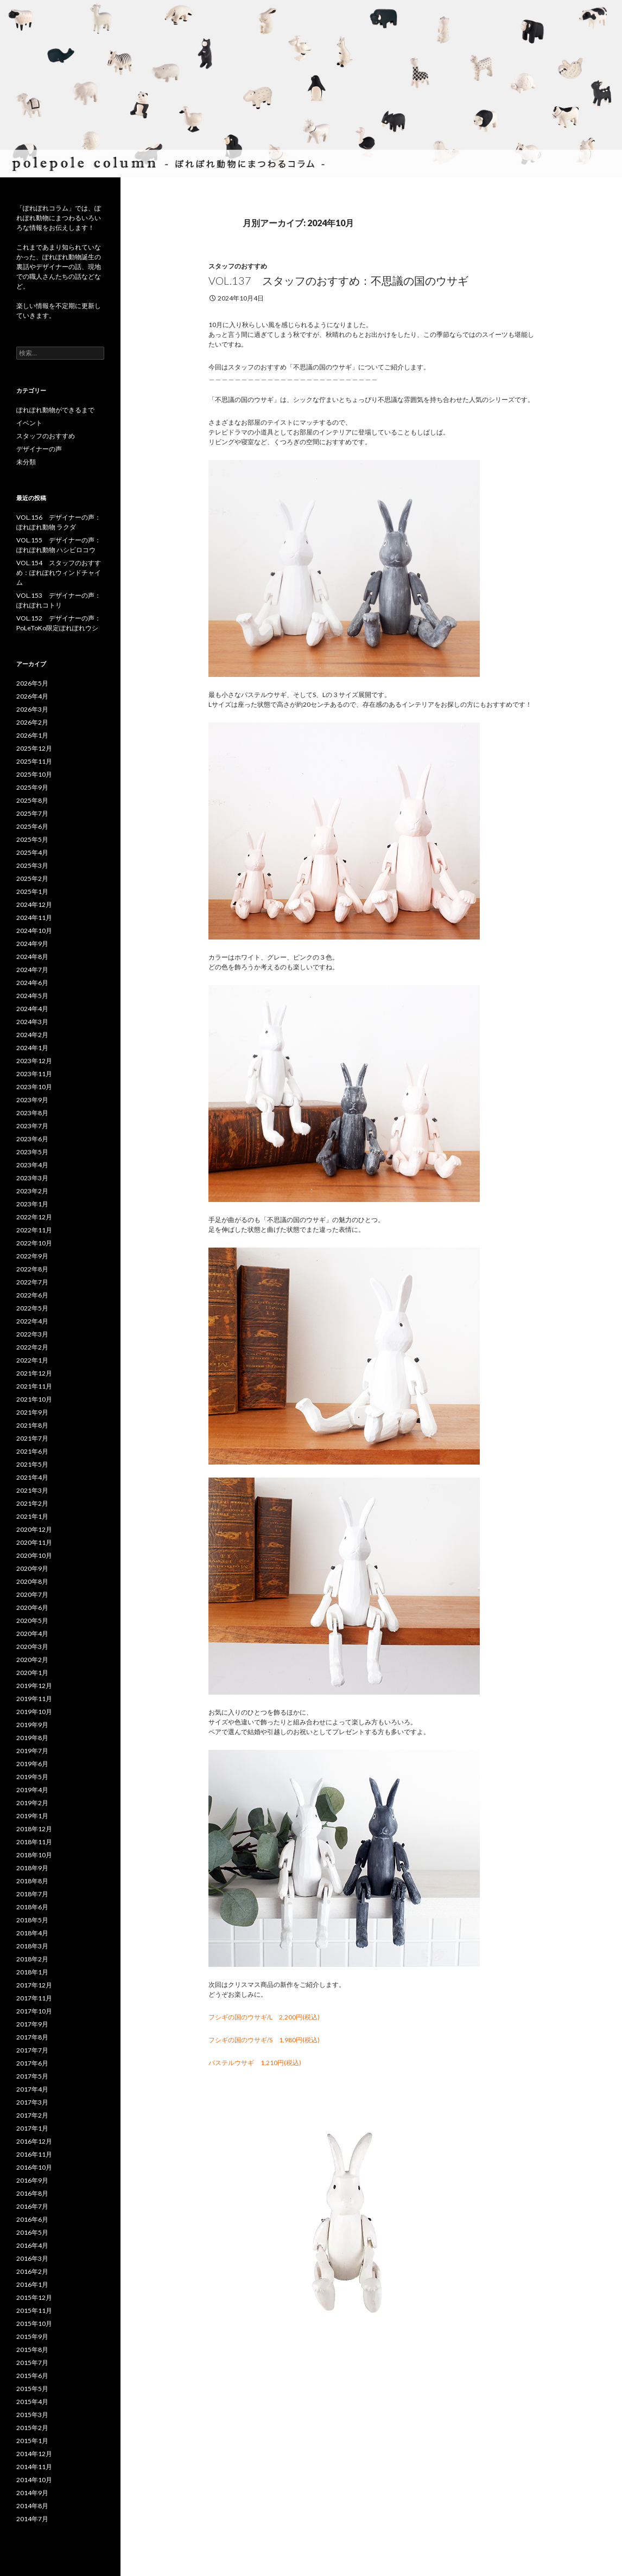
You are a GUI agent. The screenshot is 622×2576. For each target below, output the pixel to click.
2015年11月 (34, 2310)
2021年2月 (32, 1503)
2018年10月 (34, 1855)
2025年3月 (32, 865)
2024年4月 (32, 1009)
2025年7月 (32, 813)
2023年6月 (32, 1139)
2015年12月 (34, 2297)
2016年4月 (32, 2245)
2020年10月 (34, 1555)
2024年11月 (34, 917)
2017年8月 (32, 2037)
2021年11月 (34, 1386)
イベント (29, 423)
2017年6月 (32, 2063)
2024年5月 (32, 996)
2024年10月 (34, 930)
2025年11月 (34, 761)
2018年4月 (32, 1933)
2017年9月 (32, 2024)
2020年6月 (32, 1607)
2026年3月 (32, 709)
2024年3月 (32, 1022)
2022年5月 (32, 1308)
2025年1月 (32, 891)
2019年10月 (34, 1712)
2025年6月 (32, 826)
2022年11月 (34, 1230)
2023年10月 (34, 1087)
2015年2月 (32, 2428)
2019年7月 (32, 1751)
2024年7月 (32, 970)
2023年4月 (32, 1165)
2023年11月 (34, 1074)
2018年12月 (34, 1829)
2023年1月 (32, 1204)
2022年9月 (32, 1256)
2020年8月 (32, 1581)
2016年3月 (32, 2258)
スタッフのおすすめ (237, 266)
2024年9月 (32, 943)
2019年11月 (34, 1699)
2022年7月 (32, 1282)
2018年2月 (32, 1959)
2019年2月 (32, 1803)
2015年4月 (32, 2402)
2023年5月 (32, 1152)
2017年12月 (34, 1985)
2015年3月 (32, 2415)
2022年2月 (32, 1347)
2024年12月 (34, 904)
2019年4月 (32, 1790)
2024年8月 (32, 957)
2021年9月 (32, 1412)
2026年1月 (32, 735)
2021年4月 (32, 1477)
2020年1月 (32, 1673)
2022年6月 (32, 1295)
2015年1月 (32, 2441)
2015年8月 (32, 2349)
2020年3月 (32, 1646)
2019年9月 (32, 1725)
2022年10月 (34, 1243)
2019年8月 (32, 1738)
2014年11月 (34, 2467)
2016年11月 (34, 2154)
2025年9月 (32, 787)
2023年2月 (32, 1191)
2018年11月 (34, 1842)
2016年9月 (32, 2180)
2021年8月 (32, 1425)
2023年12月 (34, 1061)
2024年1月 (32, 1048)
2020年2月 (32, 1659)
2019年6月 (32, 1764)
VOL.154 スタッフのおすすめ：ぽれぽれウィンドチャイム (58, 572)
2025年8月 (32, 800)
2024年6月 (32, 983)
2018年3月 (32, 1946)
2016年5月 (32, 2232)
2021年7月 (32, 1438)
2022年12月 (34, 1217)
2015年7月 (32, 2362)
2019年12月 (34, 1686)
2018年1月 (32, 1972)
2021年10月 (34, 1399)
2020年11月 (34, 1542)
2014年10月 (34, 2480)
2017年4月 (32, 2089)
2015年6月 (32, 2376)
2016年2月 (32, 2271)
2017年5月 (32, 2076)
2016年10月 (34, 2167)
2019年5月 (32, 1777)
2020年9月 (32, 1568)
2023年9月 (32, 1100)
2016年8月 (32, 2193)
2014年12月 (34, 2454)
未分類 (26, 462)
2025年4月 (32, 852)
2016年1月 (32, 2284)
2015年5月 (32, 2389)
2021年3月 (32, 1490)
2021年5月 (32, 1464)
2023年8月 (32, 1113)
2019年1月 (32, 1816)
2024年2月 (32, 1035)
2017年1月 (32, 2128)
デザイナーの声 (39, 449)
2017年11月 (34, 1998)
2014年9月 (32, 2493)
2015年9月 (32, 2336)
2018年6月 (32, 1907)
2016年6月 (32, 2219)
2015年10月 (34, 2323)
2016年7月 (32, 2206)
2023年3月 (32, 1178)
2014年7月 (32, 2519)
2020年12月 (34, 1529)
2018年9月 (32, 1868)
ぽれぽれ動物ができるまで (55, 410)
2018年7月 (32, 1894)
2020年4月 (32, 1633)
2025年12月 (34, 748)
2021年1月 (32, 1516)
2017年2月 (32, 2115)
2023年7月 (32, 1126)
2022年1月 (32, 1360)
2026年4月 (32, 696)
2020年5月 (32, 1620)
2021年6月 (32, 1451)
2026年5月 (32, 683)
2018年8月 (32, 1881)
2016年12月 (34, 2141)
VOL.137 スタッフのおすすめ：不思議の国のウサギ (338, 280)
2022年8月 (32, 1269)
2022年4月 (32, 1321)
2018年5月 (32, 1920)
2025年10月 (34, 774)
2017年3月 (32, 2102)
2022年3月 (32, 1334)
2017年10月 (34, 2011)
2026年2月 (32, 722)
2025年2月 (32, 878)
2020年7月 (32, 1594)
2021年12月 (34, 1373)
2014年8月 (32, 2506)
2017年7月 (32, 2050)
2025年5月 (32, 839)
